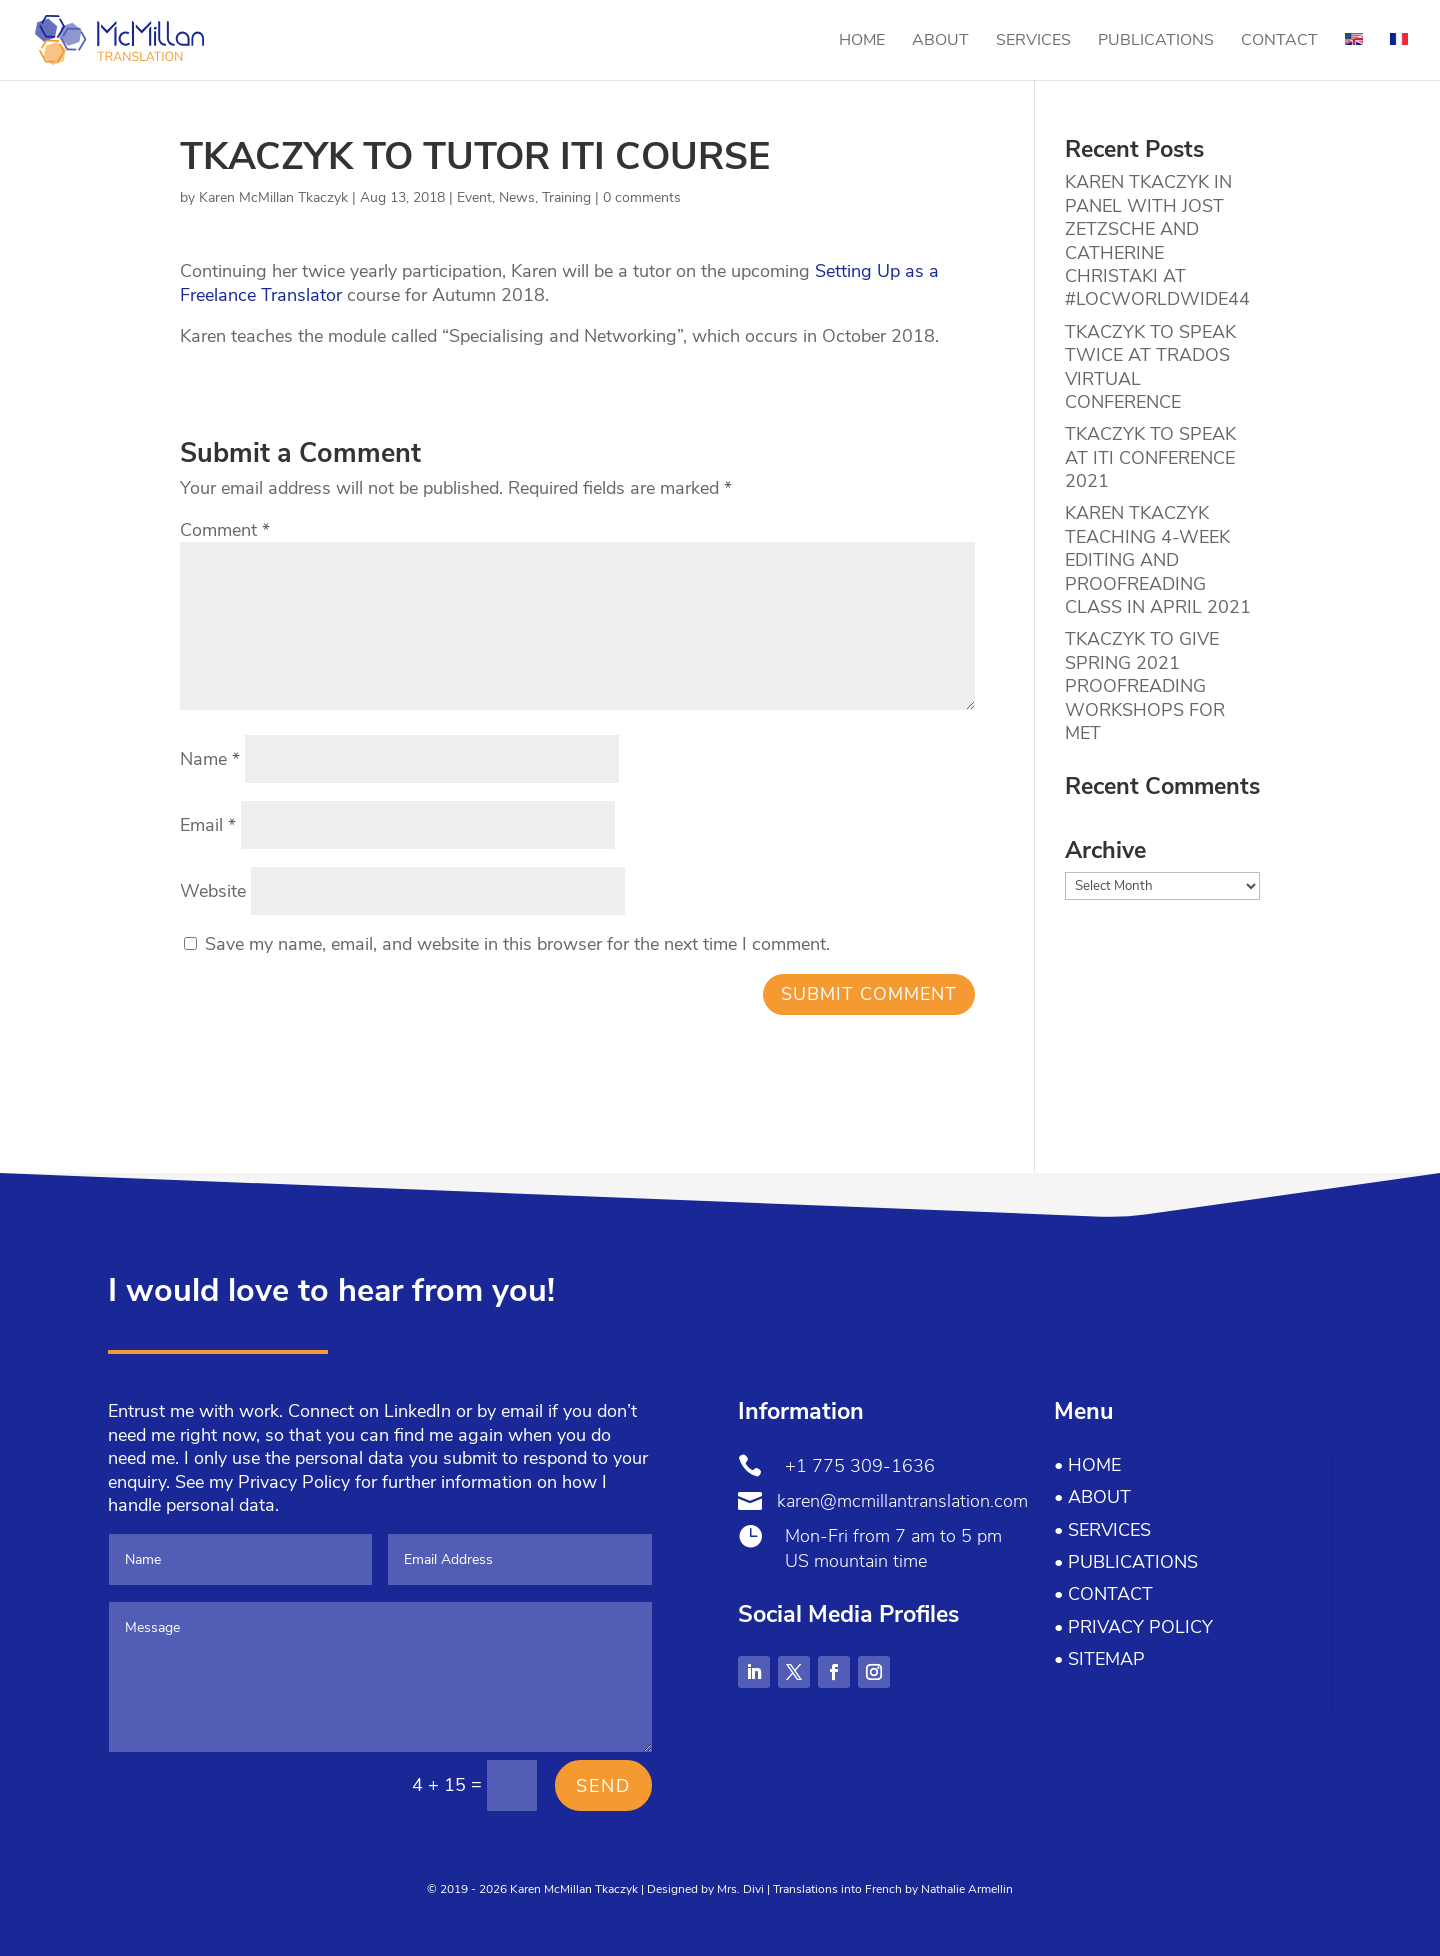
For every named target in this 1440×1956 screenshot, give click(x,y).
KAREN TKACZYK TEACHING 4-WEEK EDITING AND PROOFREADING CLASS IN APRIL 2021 (1158, 560)
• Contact (1103, 1594)
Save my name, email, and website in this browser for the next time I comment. (517, 944)
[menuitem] (1354, 56)
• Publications (1126, 1562)
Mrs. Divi (740, 1889)
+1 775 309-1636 (860, 1466)
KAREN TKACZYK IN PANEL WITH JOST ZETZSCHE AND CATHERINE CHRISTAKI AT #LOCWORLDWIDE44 (1157, 240)
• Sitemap (1099, 1659)
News (517, 197)
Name (210, 759)
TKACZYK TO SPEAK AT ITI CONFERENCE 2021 (1150, 457)
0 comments (642, 197)
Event (474, 197)
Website (213, 891)
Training (566, 197)
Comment (225, 530)
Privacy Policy (294, 1482)
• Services (1102, 1530)
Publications (1156, 42)
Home (862, 42)
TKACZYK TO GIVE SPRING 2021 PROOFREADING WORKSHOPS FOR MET (1145, 686)
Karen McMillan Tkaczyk (273, 197)
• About (1092, 1497)
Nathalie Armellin (967, 1889)
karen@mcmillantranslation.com (902, 1501)
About (940, 42)
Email (208, 825)
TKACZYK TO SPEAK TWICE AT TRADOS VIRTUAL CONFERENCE (1150, 367)
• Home (1087, 1465)
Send (603, 1786)
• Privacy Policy (1133, 1627)
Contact (1279, 42)
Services (1033, 42)
